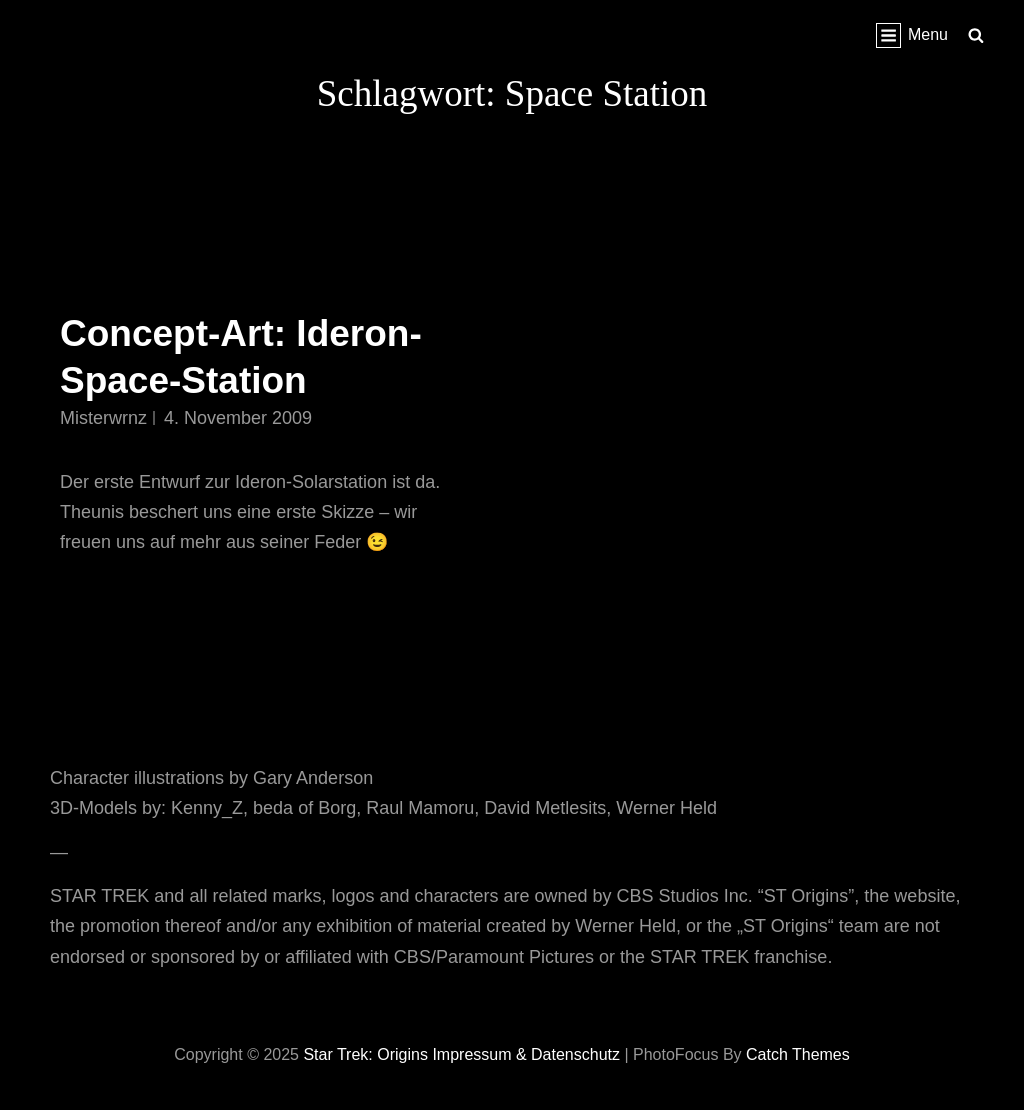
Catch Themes (798, 1054)
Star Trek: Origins (365, 1054)
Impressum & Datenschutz (526, 1054)
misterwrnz (103, 418)
